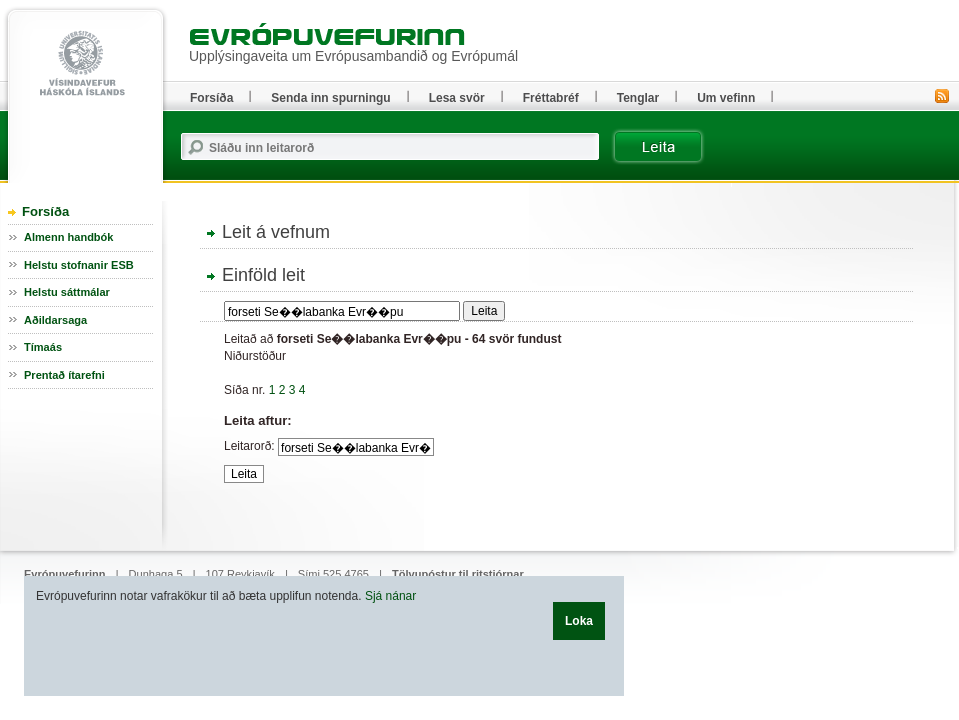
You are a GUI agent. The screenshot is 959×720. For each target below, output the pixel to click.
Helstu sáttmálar (67, 292)
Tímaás (43, 347)
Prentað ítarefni (64, 375)
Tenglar (638, 98)
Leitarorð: (249, 446)
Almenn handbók (68, 237)
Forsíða (45, 211)
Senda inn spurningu (330, 98)
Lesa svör (457, 98)
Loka (579, 621)
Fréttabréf (551, 98)
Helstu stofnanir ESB (79, 265)
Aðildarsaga (55, 320)
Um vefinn (726, 98)
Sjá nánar (390, 596)
